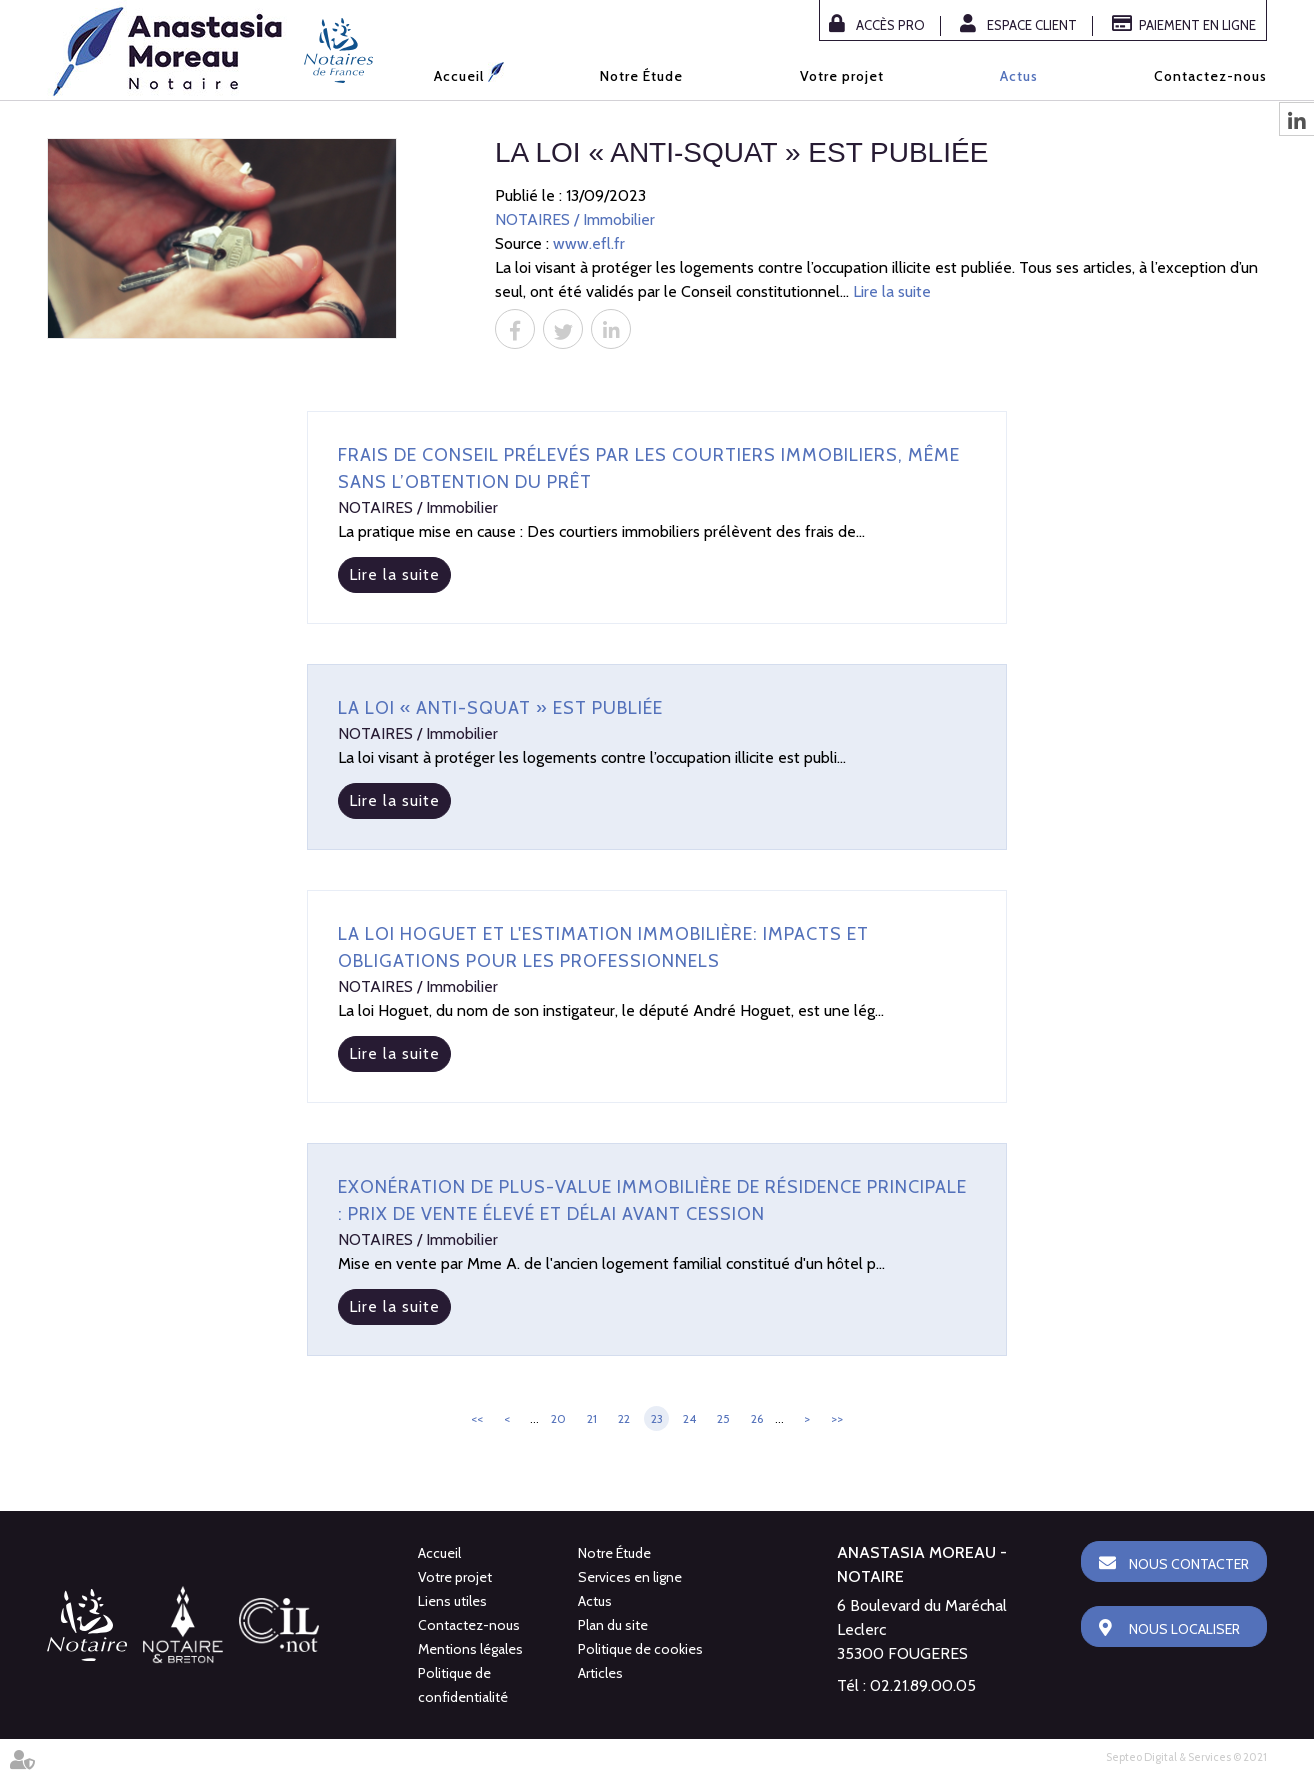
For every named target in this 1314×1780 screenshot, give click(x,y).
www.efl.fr (589, 243)
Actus (1019, 76)
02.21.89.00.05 (923, 1685)
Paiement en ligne (1197, 25)
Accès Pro (890, 25)
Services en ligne (630, 1577)
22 (624, 1418)
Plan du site (613, 1625)
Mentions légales (470, 1649)
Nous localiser (1184, 1629)
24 (689, 1418)
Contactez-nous (1210, 76)
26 (757, 1418)
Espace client (1032, 25)
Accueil (459, 76)
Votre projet (842, 76)
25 (723, 1418)
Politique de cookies (640, 1649)
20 (558, 1418)
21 (592, 1418)
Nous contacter (1189, 1564)
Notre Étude (641, 76)
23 (657, 1418)
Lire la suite (892, 291)
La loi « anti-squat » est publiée (500, 708)
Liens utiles (452, 1601)
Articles (600, 1673)
